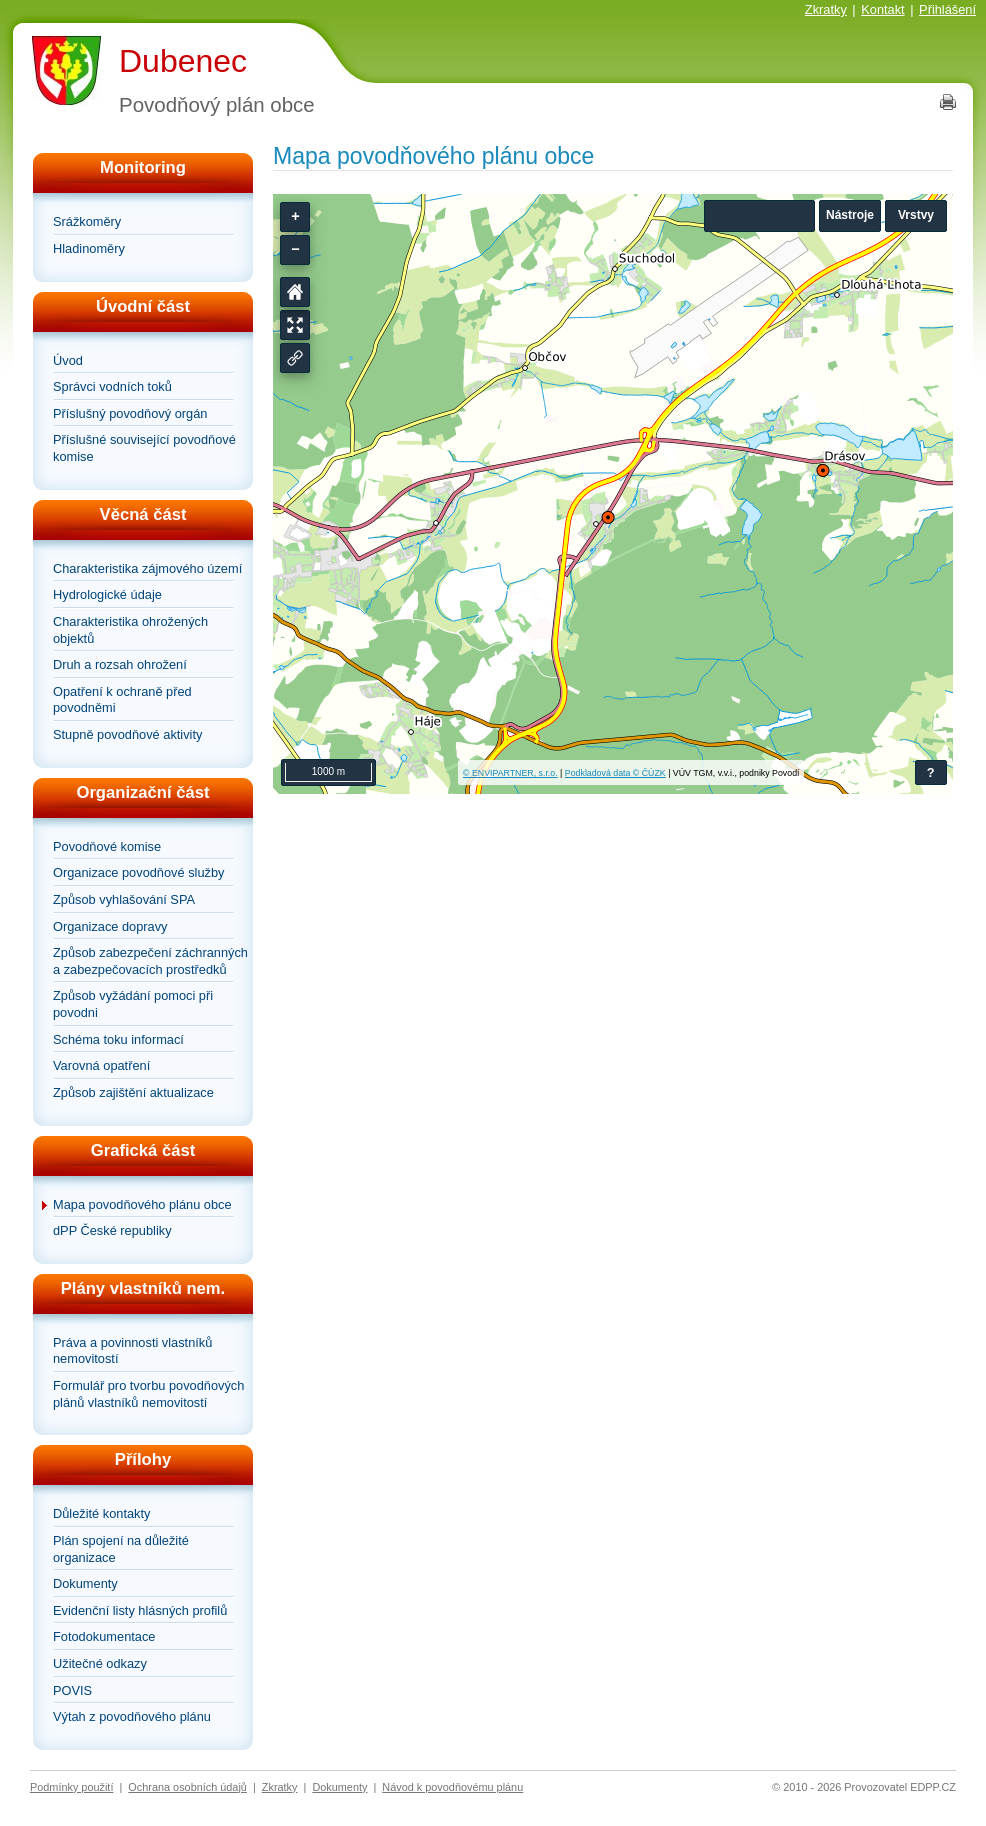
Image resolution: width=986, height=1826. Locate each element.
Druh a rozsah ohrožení (120, 664)
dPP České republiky (112, 1230)
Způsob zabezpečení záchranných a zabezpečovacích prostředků (150, 961)
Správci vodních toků (112, 386)
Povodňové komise (107, 846)
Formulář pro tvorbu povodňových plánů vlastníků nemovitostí (148, 1394)
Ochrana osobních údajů (187, 1787)
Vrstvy (916, 215)
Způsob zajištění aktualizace (133, 1092)
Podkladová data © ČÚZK (615, 773)
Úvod (68, 360)
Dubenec (183, 61)
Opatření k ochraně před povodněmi (122, 700)
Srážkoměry (87, 221)
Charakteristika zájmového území (147, 568)
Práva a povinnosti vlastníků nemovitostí (132, 1351)
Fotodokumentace (104, 1636)
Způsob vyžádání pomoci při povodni (133, 1004)
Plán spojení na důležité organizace (121, 1549)
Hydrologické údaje (107, 594)
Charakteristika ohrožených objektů (130, 630)
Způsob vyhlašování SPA (124, 899)
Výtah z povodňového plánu (132, 1716)
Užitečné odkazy (100, 1663)
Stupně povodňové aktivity (127, 734)
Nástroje (850, 215)
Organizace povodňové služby (138, 872)
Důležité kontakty (101, 1513)
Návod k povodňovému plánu (452, 1787)
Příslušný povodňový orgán (130, 413)
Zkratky (826, 9)
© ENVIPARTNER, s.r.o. (510, 773)
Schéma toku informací (118, 1039)
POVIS (72, 1690)
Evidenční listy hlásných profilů (140, 1610)
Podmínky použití (71, 1787)
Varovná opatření (101, 1065)
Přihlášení (947, 9)
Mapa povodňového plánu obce (142, 1204)
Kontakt (882, 9)
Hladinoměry (89, 248)
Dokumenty (85, 1583)
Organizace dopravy (110, 926)
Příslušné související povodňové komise (144, 448)
